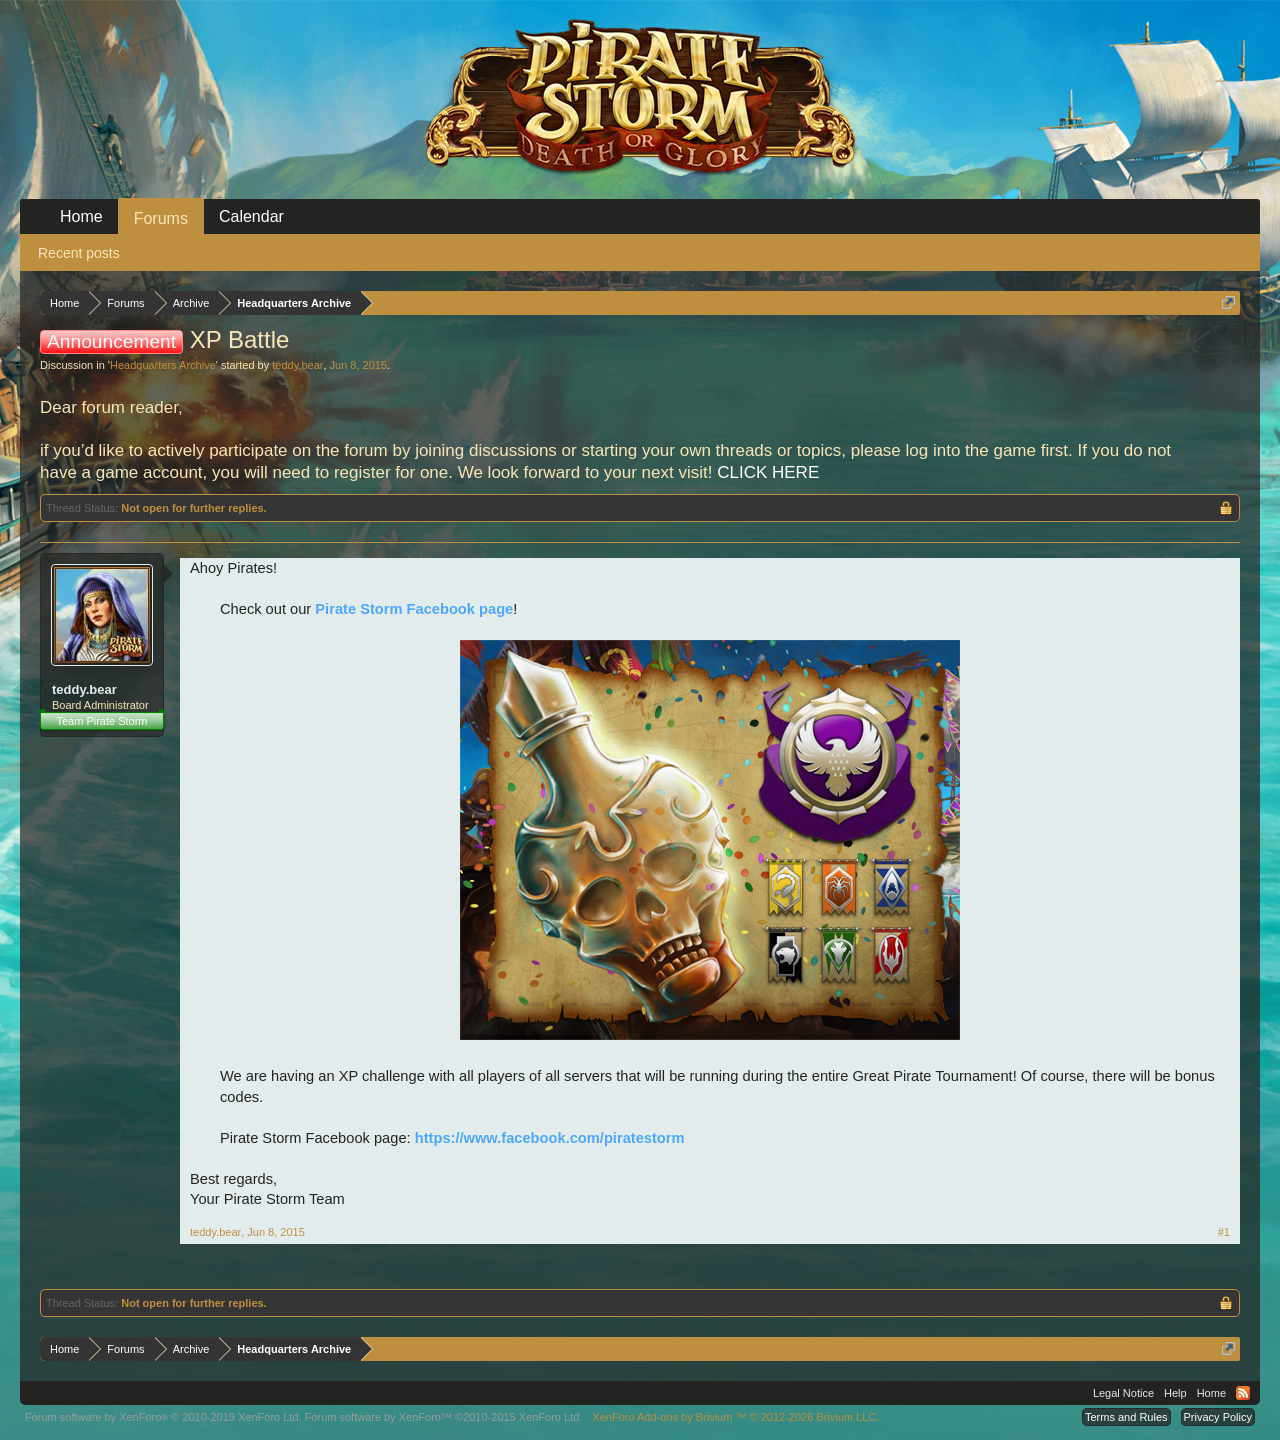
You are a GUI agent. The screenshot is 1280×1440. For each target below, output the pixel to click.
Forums (161, 218)
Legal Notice (1123, 1393)
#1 (1224, 1232)
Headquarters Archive (163, 365)
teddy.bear (297, 365)
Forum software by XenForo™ (444, 1417)
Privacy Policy (1218, 1417)
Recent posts (79, 253)
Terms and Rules (1126, 1417)
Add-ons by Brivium (735, 1417)
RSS (1243, 1393)
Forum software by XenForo (163, 1417)
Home (81, 216)
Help (1175, 1393)
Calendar (251, 216)
